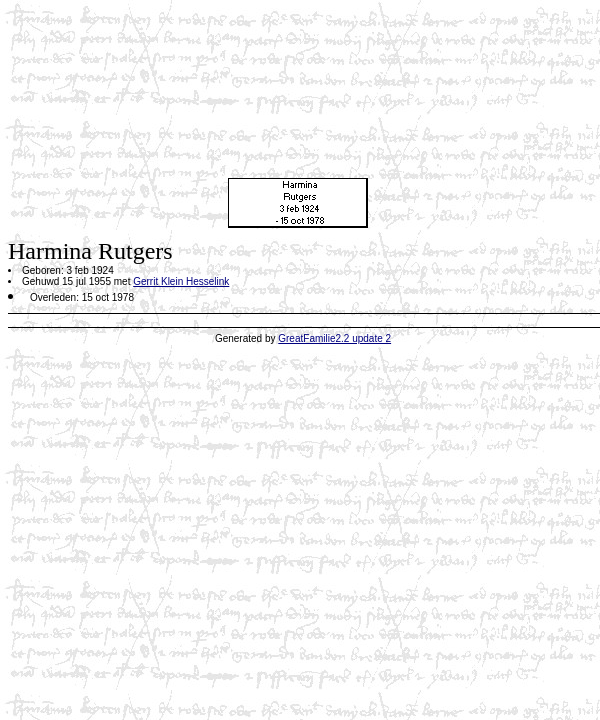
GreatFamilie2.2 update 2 (334, 338)
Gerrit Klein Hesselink (181, 281)
